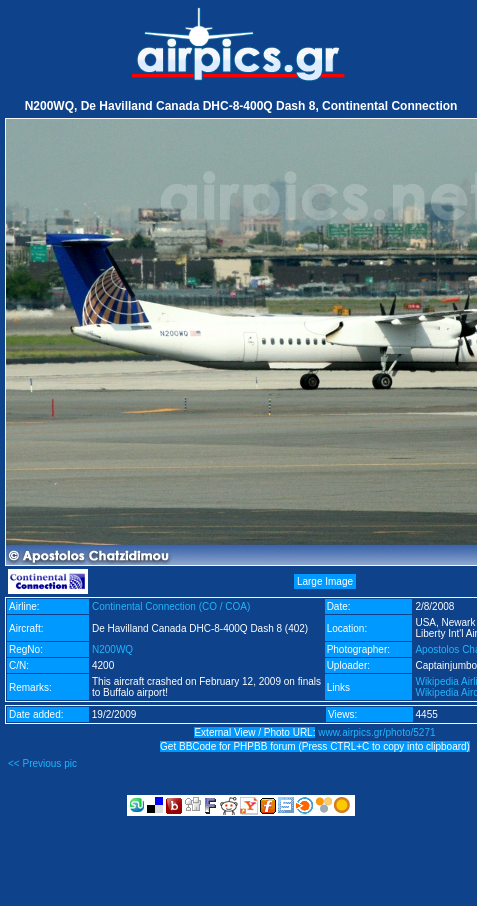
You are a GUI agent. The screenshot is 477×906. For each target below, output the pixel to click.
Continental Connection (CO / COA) (171, 606)
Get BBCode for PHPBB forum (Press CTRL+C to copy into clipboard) (315, 746)
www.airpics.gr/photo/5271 (376, 732)
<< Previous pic (42, 763)
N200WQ (112, 649)
